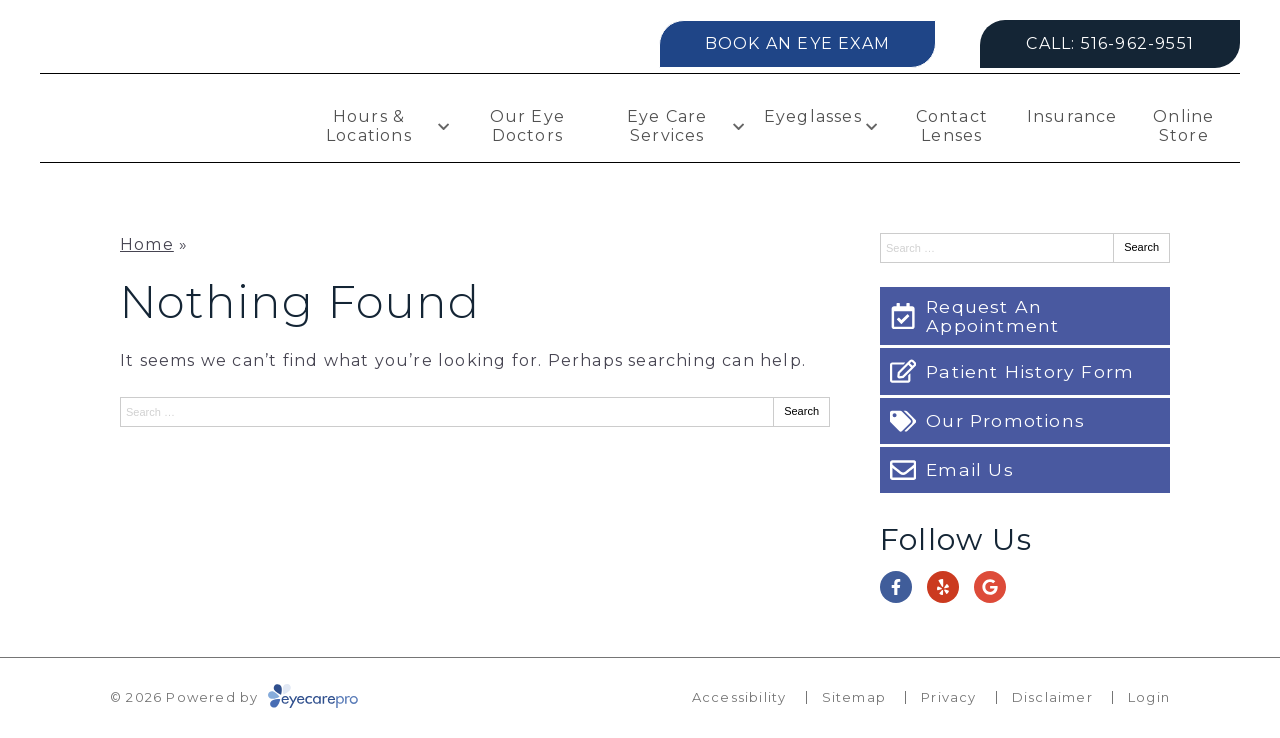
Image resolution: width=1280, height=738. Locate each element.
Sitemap (854, 697)
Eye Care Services (667, 126)
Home (147, 244)
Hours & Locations (369, 126)
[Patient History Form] (1025, 371)
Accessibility (739, 697)
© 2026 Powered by (234, 697)
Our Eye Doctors (527, 126)
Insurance (1072, 116)
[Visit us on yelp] (943, 587)
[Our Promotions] (1025, 421)
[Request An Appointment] (1025, 316)
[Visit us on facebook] (896, 587)
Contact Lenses (952, 126)
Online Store (1183, 126)
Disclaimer (1052, 697)
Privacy (948, 697)
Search (801, 411)
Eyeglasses (813, 116)
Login (1149, 697)
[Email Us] (1025, 470)
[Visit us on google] (990, 587)
